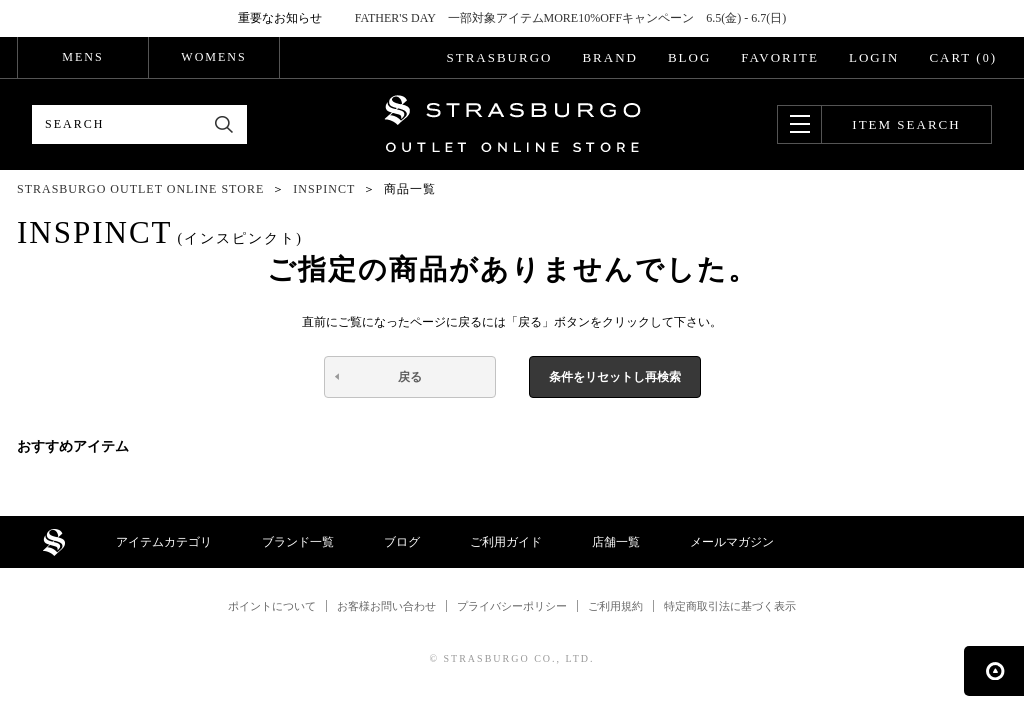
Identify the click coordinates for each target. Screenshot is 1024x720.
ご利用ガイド (506, 542)
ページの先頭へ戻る (994, 671)
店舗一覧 (616, 542)
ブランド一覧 (298, 542)
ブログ (402, 542)
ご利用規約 (615, 606)
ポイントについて (272, 606)
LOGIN (874, 57)
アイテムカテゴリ (164, 542)
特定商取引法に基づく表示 (730, 606)
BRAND (610, 57)
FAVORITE (780, 57)
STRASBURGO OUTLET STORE (512, 124)
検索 (224, 124)
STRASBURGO (499, 57)
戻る (410, 377)
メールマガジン (732, 542)
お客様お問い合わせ (386, 606)
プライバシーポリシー (512, 606)
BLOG (689, 57)
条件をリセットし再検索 (615, 377)
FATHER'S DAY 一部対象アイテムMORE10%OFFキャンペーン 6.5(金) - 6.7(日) (570, 18)
